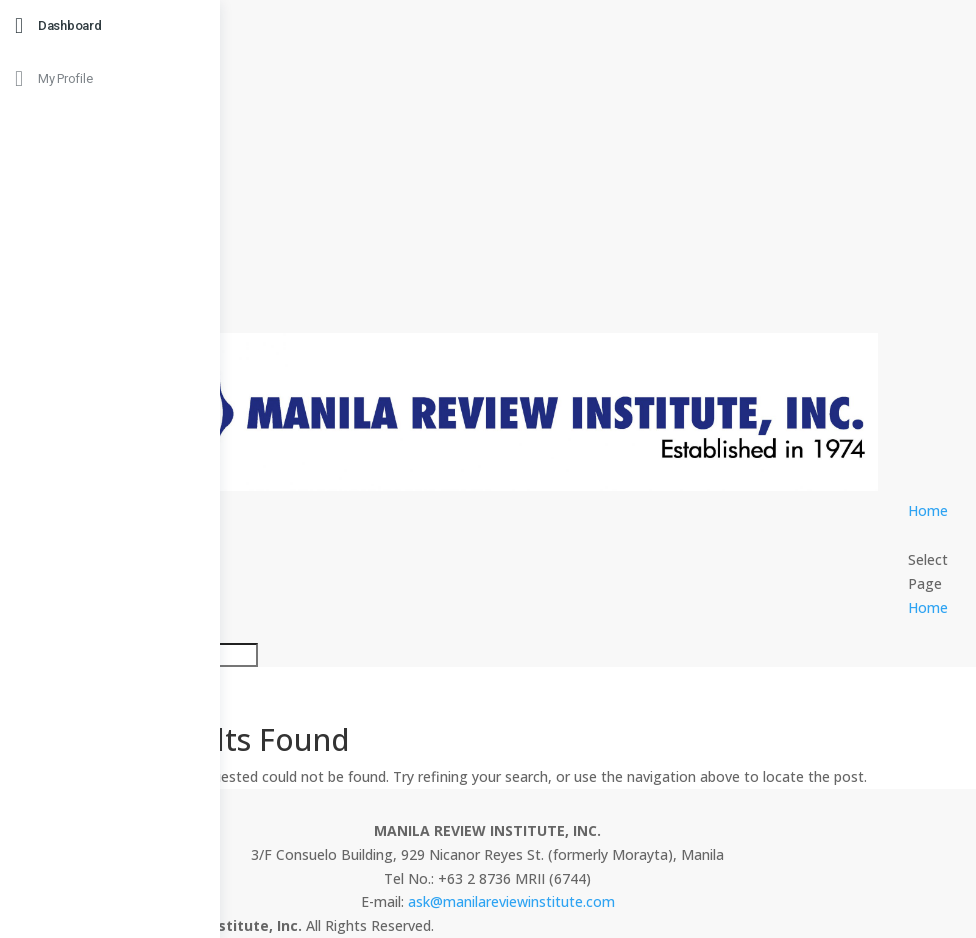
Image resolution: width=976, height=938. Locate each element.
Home (928, 510)
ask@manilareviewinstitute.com (511, 901)
